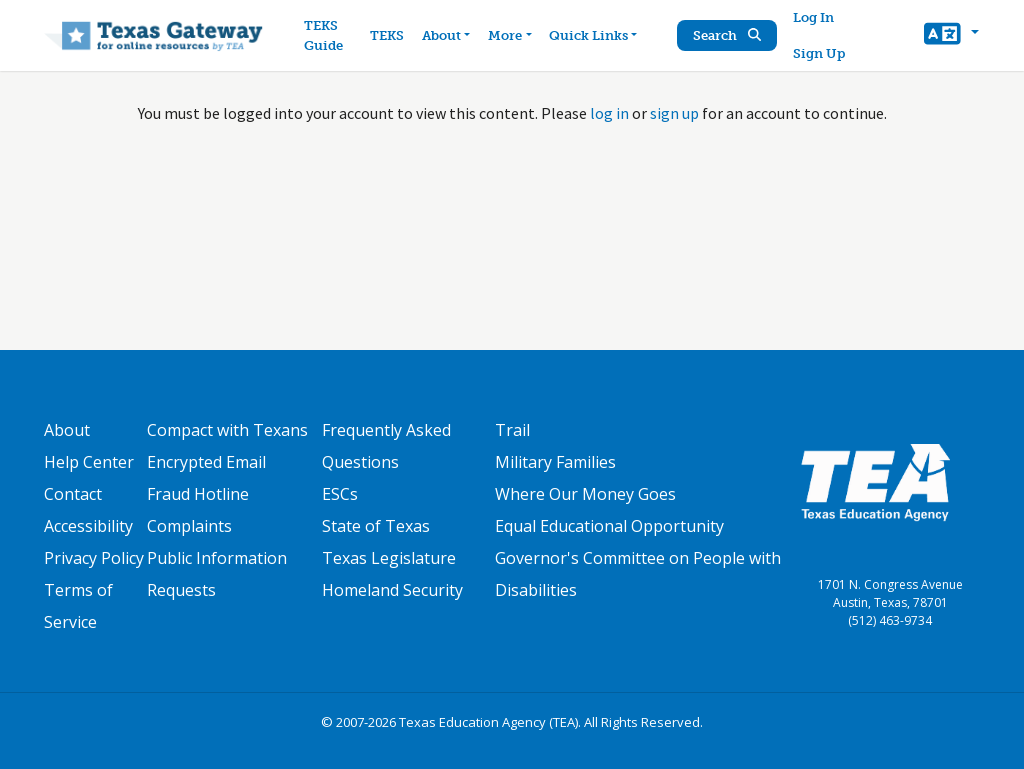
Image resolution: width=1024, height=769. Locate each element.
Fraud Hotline (198, 494)
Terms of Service (78, 606)
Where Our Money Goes (585, 494)
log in (609, 113)
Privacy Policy (94, 558)
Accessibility (88, 526)
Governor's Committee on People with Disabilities (638, 574)
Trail (512, 430)
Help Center (89, 462)
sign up (674, 113)
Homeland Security (392, 590)
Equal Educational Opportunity (609, 526)
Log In (813, 17)
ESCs (340, 494)
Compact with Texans (227, 430)
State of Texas (376, 526)
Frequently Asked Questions (386, 446)
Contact (73, 494)
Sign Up (819, 53)
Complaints (189, 526)
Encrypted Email (206, 462)
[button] (951, 36)
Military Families (555, 462)
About (67, 430)
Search (727, 35)
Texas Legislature (389, 558)
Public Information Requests (217, 574)
